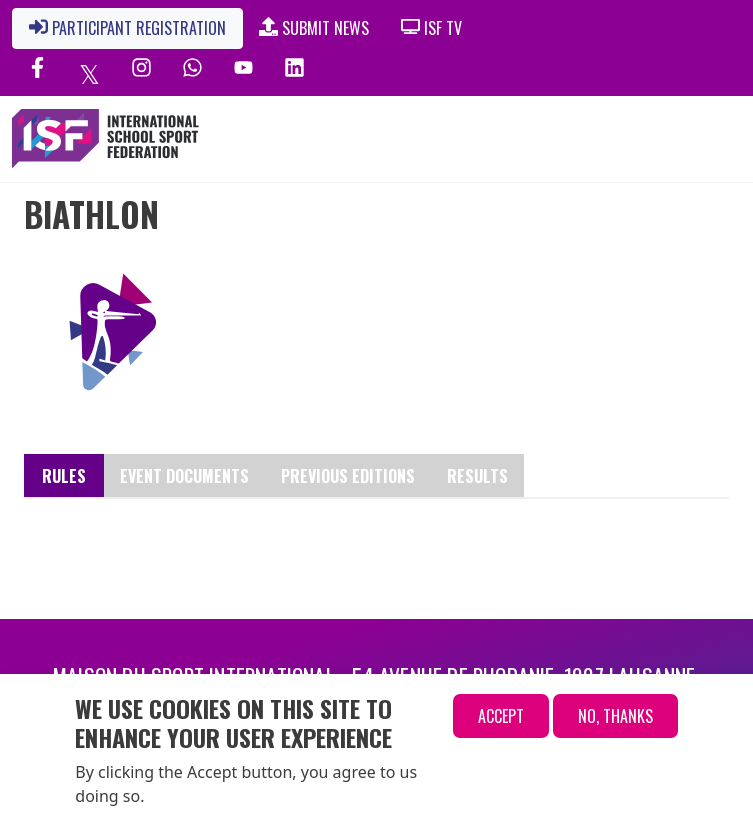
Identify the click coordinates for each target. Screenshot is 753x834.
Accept (501, 716)
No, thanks (615, 716)
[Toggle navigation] (650, 139)
